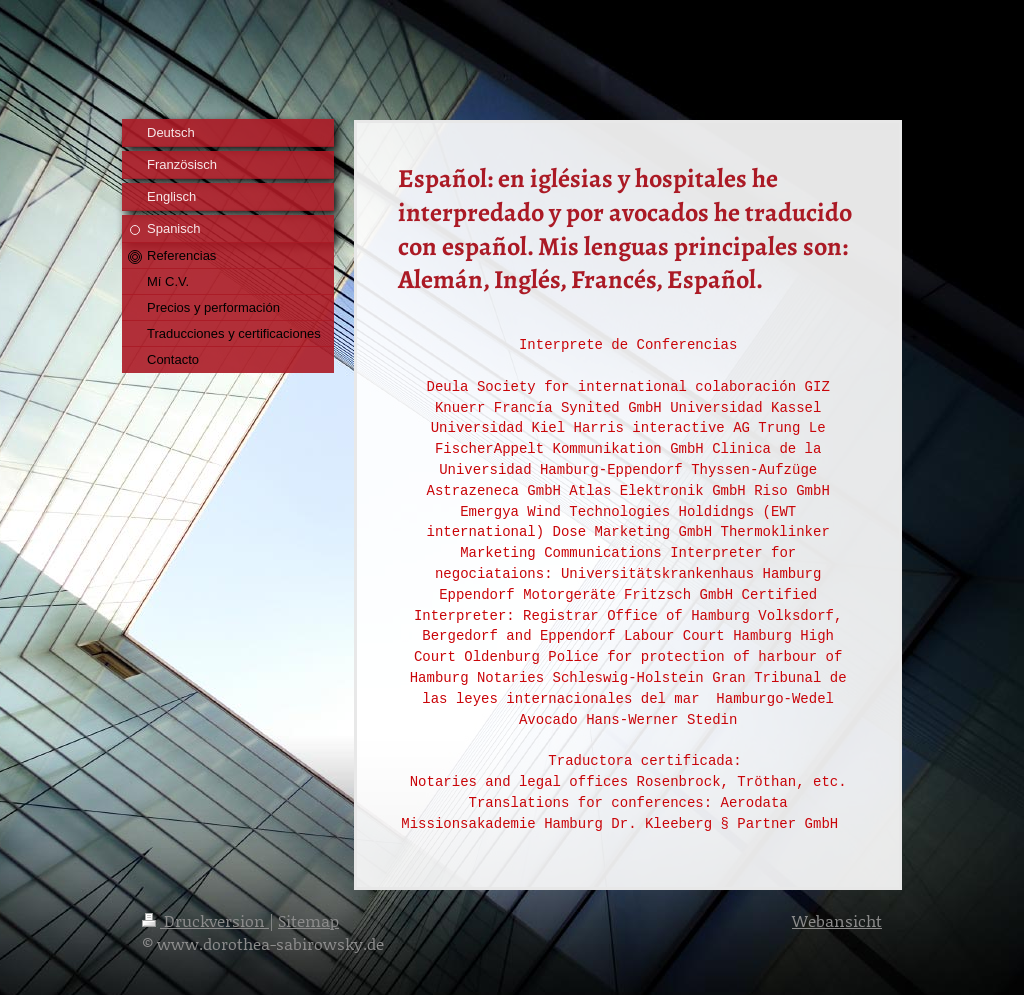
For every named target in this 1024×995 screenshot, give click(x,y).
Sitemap (308, 920)
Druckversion (205, 920)
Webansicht (837, 920)
